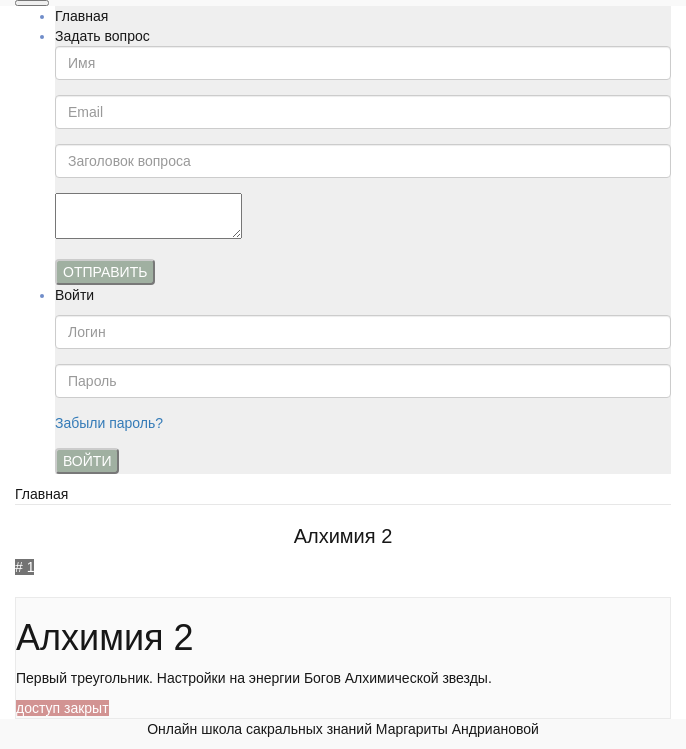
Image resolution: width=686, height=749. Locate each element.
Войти (74, 295)
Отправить (105, 272)
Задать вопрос (102, 36)
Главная (81, 16)
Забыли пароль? (109, 423)
